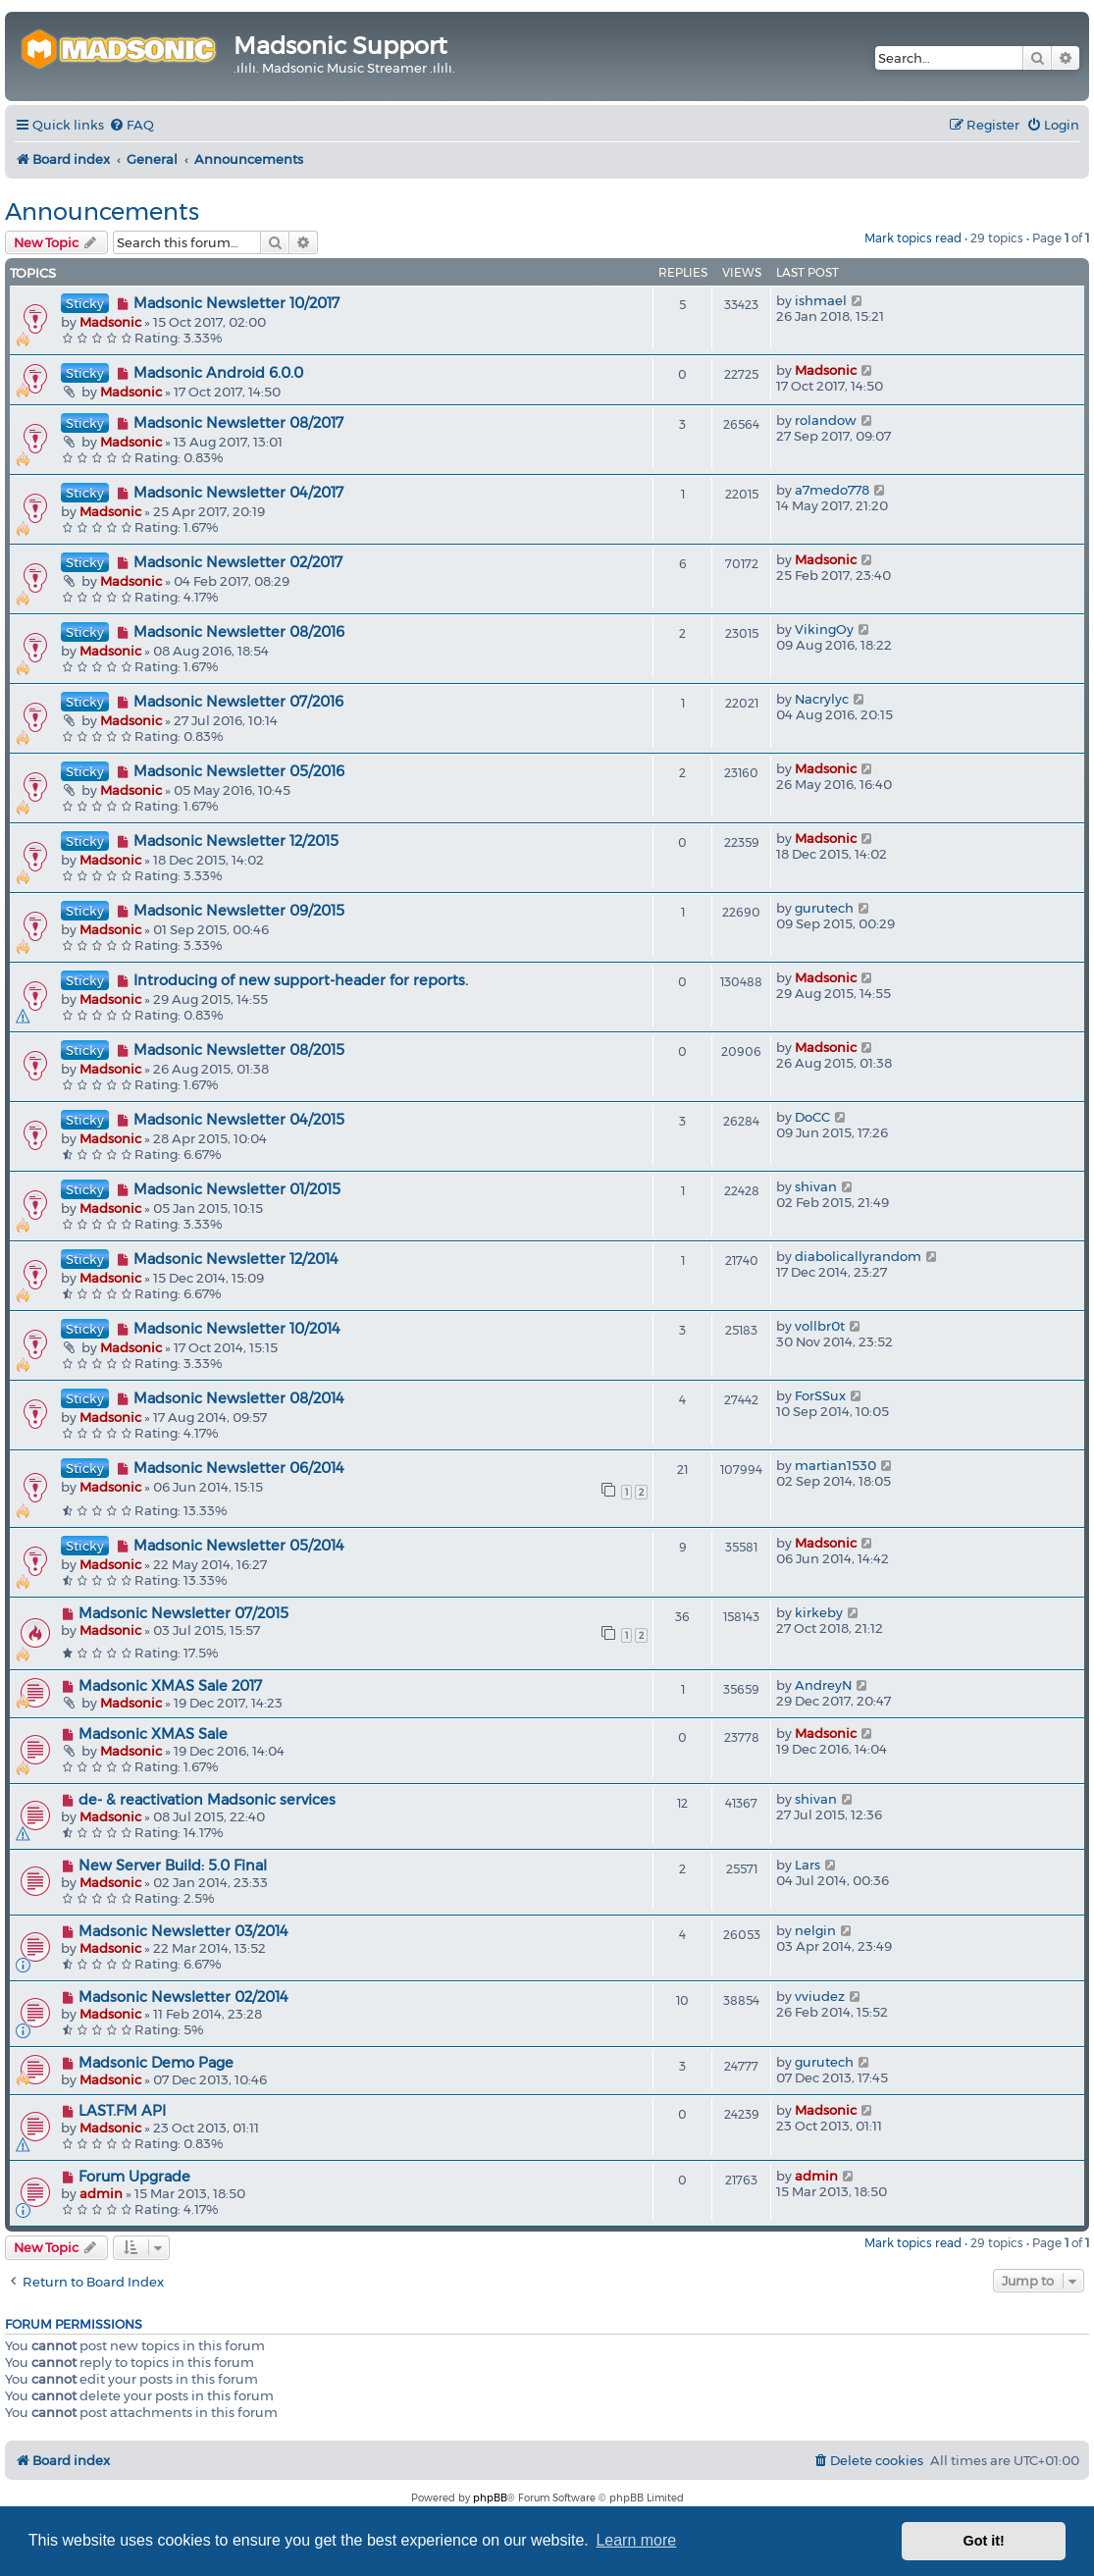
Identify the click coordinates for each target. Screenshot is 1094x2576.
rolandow (826, 420)
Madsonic (110, 322)
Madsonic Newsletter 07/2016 (238, 701)
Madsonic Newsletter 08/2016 (238, 632)
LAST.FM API (122, 2111)
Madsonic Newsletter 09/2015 (238, 911)
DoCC (812, 1117)
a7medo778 (832, 490)
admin (101, 2193)
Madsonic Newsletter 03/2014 (183, 1931)
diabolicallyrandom (858, 1256)
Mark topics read (913, 238)
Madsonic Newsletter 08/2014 (238, 1398)
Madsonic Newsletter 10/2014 (236, 1329)
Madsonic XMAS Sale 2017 (170, 1686)
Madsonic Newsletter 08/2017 (238, 423)
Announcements (102, 211)
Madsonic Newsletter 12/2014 (236, 1259)
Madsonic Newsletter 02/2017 (237, 562)
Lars (807, 1864)
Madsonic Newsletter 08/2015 (238, 1050)
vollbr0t (820, 1326)
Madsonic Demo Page (156, 2063)
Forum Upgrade (134, 2176)
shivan (816, 1186)
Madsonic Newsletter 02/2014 (183, 1997)
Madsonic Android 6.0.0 (218, 373)
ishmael (821, 300)
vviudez (820, 1996)
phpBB (490, 2498)
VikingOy (824, 629)
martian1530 (835, 1465)
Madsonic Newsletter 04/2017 (238, 492)
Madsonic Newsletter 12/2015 (236, 841)
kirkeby (819, 1612)
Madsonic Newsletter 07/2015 (183, 1613)
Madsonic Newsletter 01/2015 (236, 1189)
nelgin (815, 1930)
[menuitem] (131, 125)
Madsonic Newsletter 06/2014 (238, 1468)
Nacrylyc (822, 699)
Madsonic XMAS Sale (153, 1734)
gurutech (824, 908)
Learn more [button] (636, 2540)
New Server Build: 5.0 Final (172, 1865)
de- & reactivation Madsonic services (207, 1800)
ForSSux (820, 1395)
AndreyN (823, 1685)
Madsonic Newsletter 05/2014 (238, 1545)
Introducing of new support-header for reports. (300, 980)
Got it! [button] (984, 2541)
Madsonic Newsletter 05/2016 (238, 771)
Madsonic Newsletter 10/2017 (236, 303)
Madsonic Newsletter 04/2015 (238, 1120)
